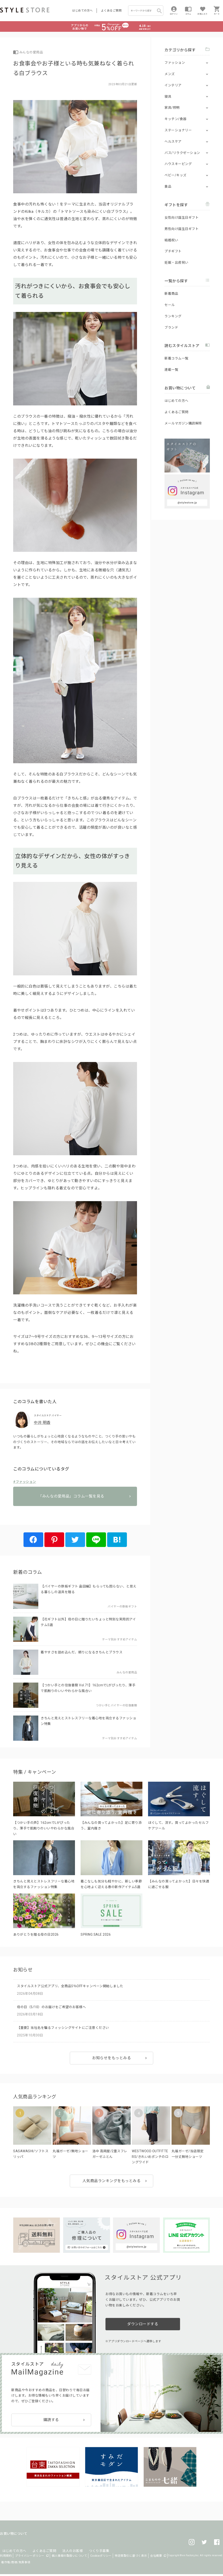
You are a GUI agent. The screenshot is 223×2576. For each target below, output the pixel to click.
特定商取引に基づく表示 (131, 2557)
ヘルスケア (173, 141)
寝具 (167, 96)
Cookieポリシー (101, 2557)
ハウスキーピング (178, 164)
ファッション (174, 63)
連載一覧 (171, 369)
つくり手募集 (89, 2547)
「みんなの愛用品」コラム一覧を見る (75, 1511)
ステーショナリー (178, 130)
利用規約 (6, 2557)
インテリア (173, 85)
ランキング (173, 316)
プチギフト (173, 251)
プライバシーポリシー (29, 2557)
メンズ (169, 74)
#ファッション (24, 1482)
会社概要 (156, 2557)
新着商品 (171, 293)
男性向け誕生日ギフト (181, 229)
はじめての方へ (82, 10)
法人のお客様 (65, 2547)
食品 (167, 186)
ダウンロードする (142, 2329)
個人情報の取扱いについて (69, 2557)
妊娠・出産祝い (176, 262)
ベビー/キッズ (175, 175)
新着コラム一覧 (176, 358)
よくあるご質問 (111, 10)
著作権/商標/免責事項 (15, 2564)
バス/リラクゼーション (182, 153)
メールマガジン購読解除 (183, 423)
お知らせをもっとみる (111, 2063)
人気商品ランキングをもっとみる (111, 2186)
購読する (51, 2421)
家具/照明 (172, 107)
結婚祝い (171, 240)
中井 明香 (42, 1422)
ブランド (171, 327)
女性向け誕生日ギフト (181, 217)
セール (169, 305)
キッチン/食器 (175, 119)
